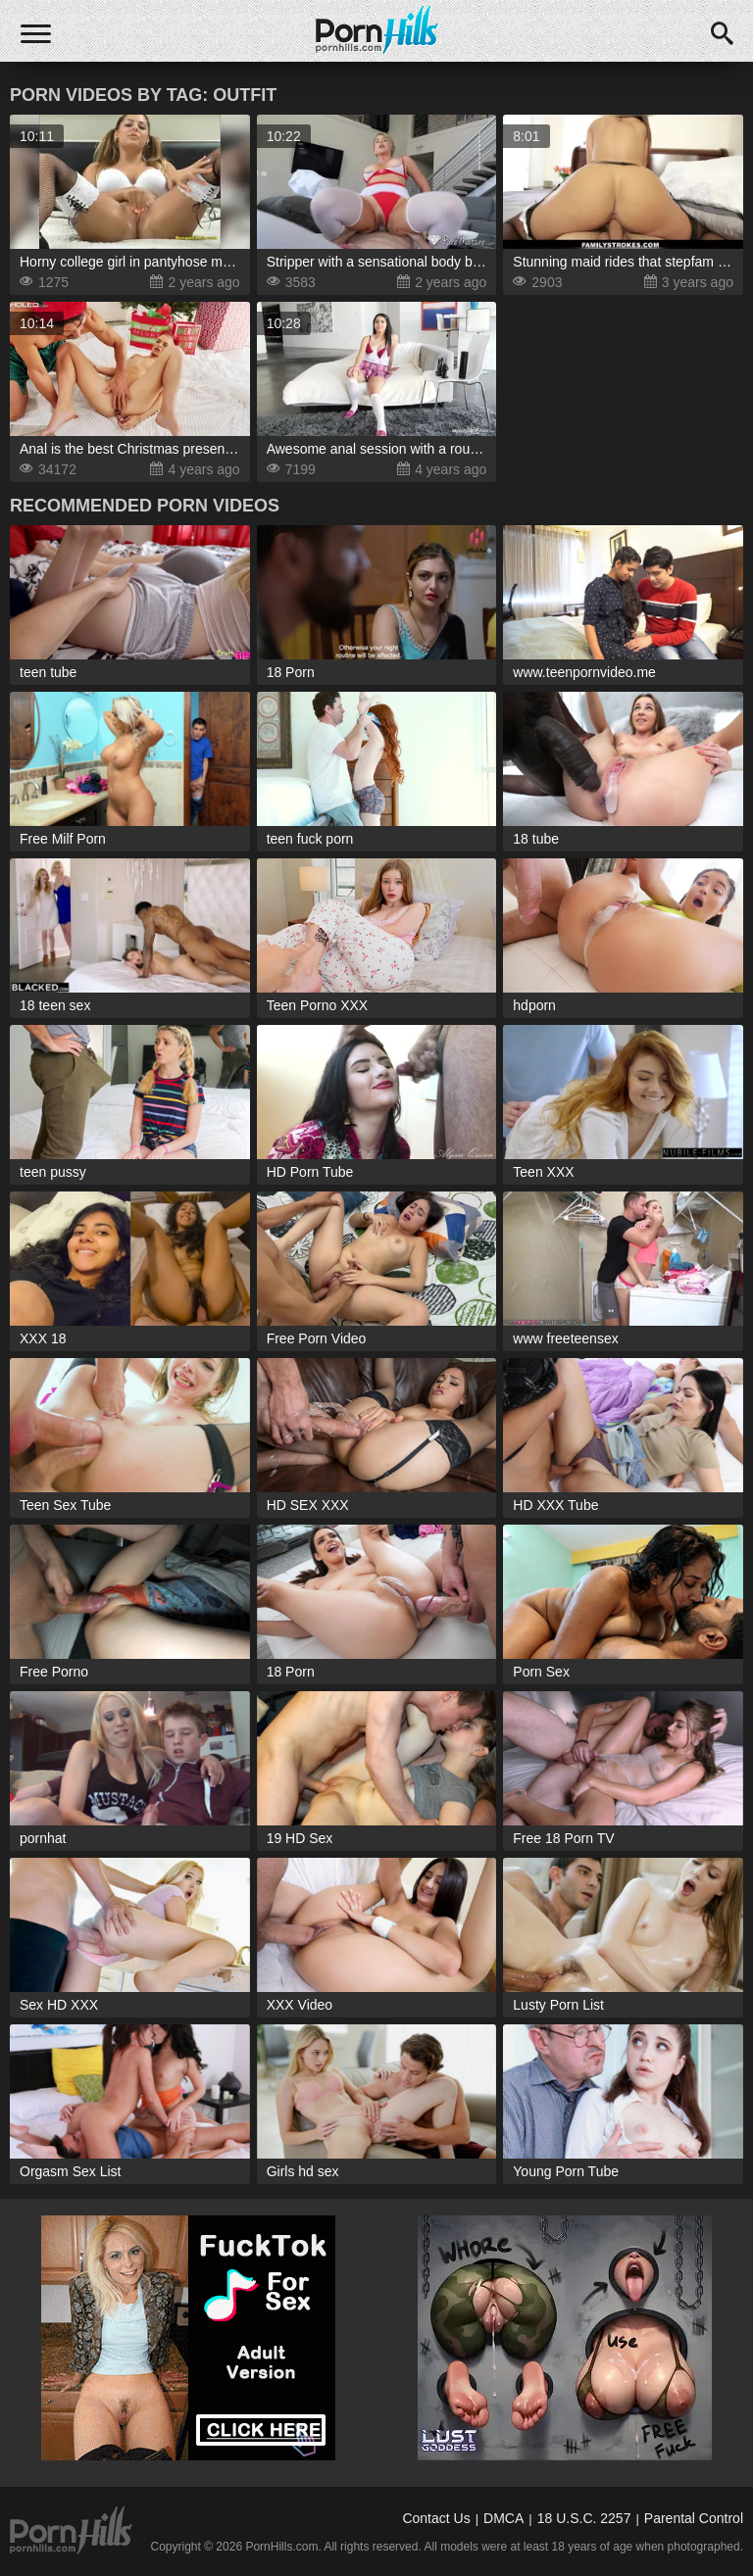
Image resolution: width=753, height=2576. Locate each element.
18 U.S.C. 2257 (584, 2518)
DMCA (503, 2518)
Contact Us (436, 2518)
